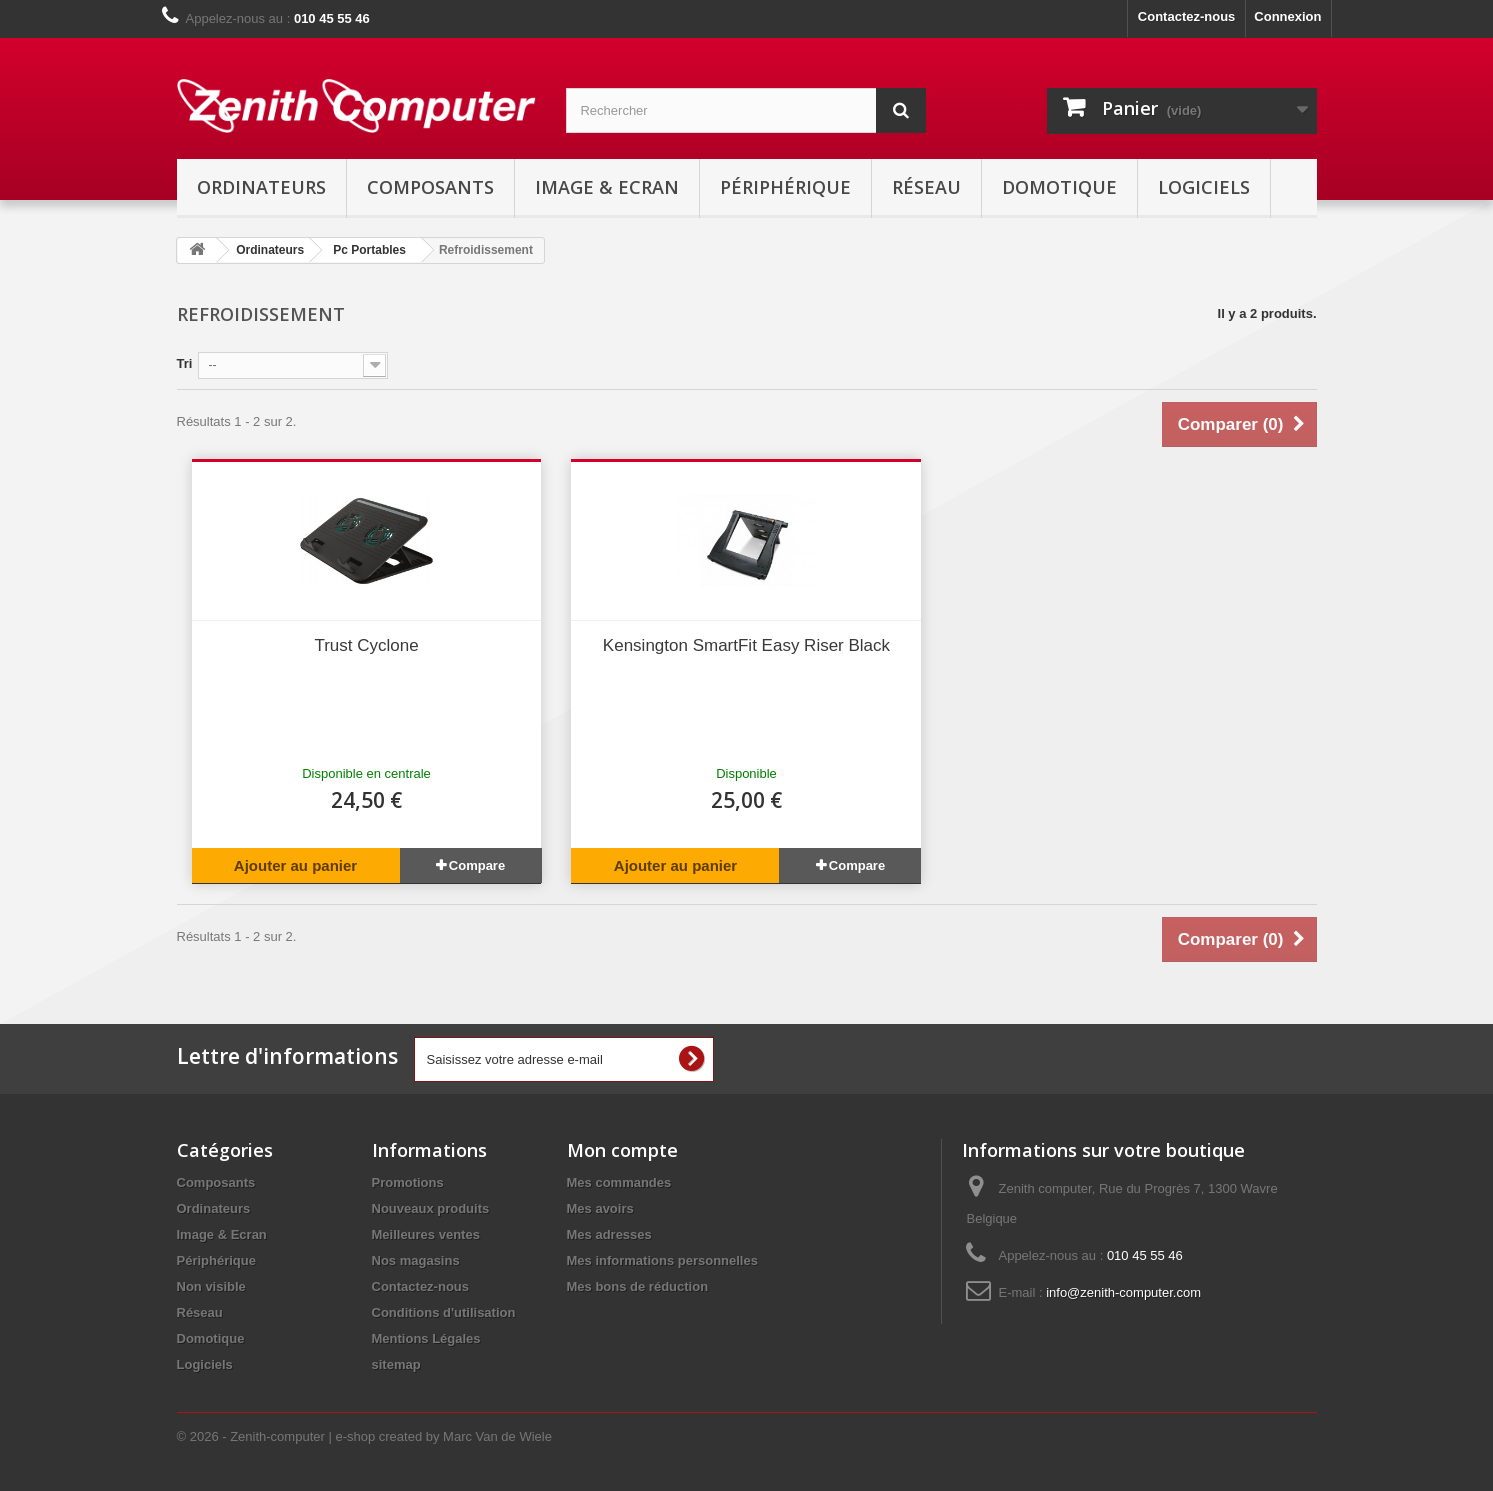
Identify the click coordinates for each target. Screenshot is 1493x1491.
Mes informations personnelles (662, 1260)
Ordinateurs (261, 187)
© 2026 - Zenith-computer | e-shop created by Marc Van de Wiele (364, 1436)
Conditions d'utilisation (444, 1312)
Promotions (408, 1182)
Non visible (211, 1286)
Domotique (1059, 187)
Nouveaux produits (431, 1208)
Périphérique (785, 187)
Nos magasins (416, 1260)
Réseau (926, 187)
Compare (477, 865)
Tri (185, 363)
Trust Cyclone (366, 645)
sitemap (396, 1364)
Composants (430, 187)
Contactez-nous (1187, 16)
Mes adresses (609, 1234)
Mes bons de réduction (638, 1286)
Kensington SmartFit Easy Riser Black (746, 645)
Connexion (1287, 16)
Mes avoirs (600, 1208)
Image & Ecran (607, 187)
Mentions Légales (426, 1338)
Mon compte (622, 1150)
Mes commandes (619, 1182)
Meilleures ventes (426, 1234)
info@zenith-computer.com (1123, 1292)
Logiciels (1204, 187)
